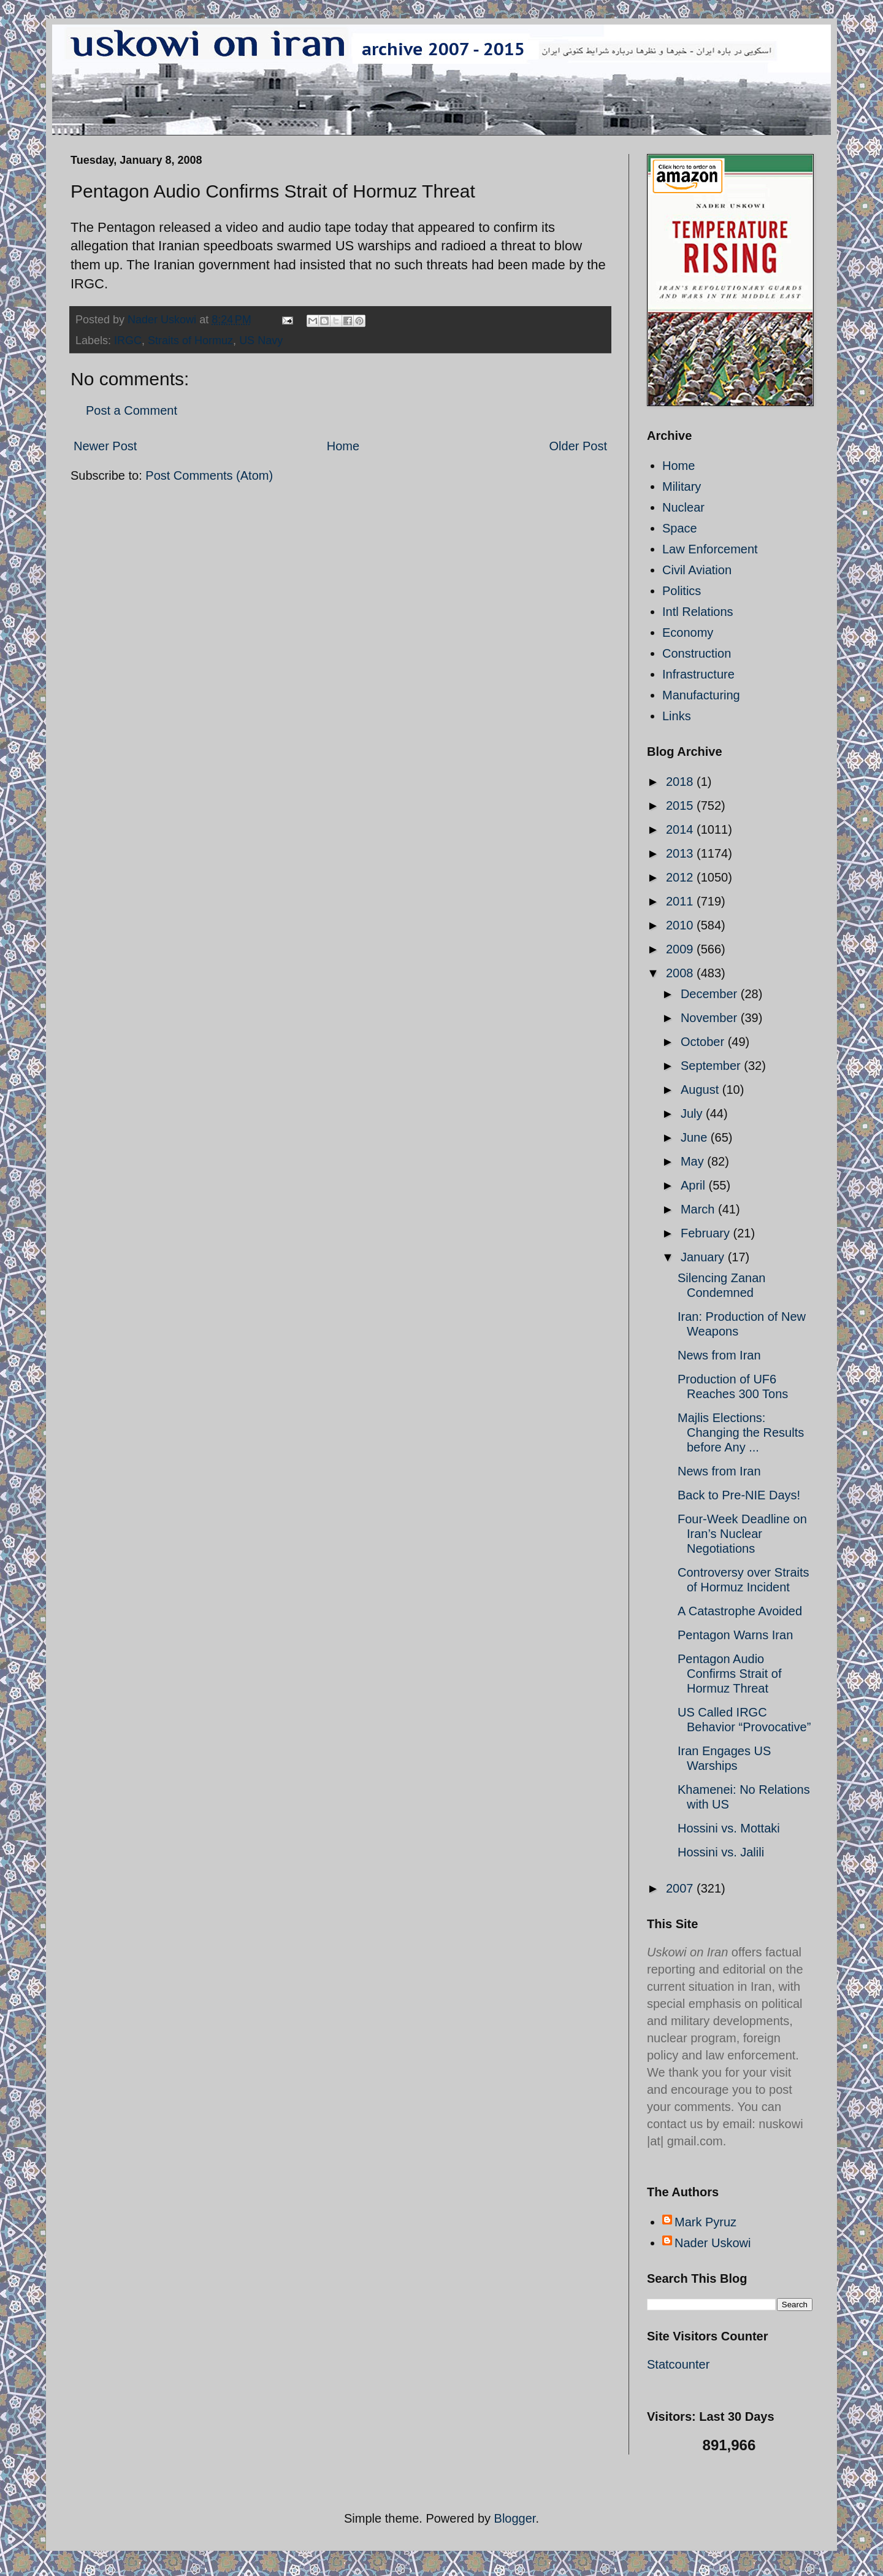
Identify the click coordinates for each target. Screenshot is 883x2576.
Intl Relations (697, 611)
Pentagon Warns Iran (735, 1635)
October (704, 1041)
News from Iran (719, 1355)
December (711, 994)
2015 (681, 805)
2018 (681, 781)
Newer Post (105, 446)
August (701, 1089)
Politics (681, 591)
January (704, 1257)
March (699, 1209)
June (696, 1137)
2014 (681, 829)
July (693, 1113)
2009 (681, 949)
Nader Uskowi (713, 2243)
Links (676, 716)
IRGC (128, 340)
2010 (681, 925)
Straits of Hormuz (190, 340)
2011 (681, 901)
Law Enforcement (710, 549)
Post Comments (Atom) (209, 475)
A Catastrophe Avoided (740, 1611)
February (707, 1233)
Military (681, 486)
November (711, 1018)
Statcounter (678, 2364)
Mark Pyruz (705, 2222)
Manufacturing (701, 695)
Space (679, 528)
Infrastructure (698, 674)
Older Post (578, 446)
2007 (681, 1888)
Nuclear (683, 507)
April (695, 1185)
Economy (687, 632)
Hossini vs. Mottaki (729, 1828)
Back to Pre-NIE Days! (739, 1495)
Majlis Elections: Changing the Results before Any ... (741, 1432)
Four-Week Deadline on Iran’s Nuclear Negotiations (742, 1533)
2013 (681, 853)
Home (343, 446)
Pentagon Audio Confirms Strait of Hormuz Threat (729, 1673)
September (712, 1065)
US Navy (261, 340)
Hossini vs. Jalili (721, 1852)
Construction (696, 653)
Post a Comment (131, 410)
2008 (681, 973)
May (694, 1161)
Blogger (515, 2518)
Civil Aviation (697, 570)
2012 (681, 877)
